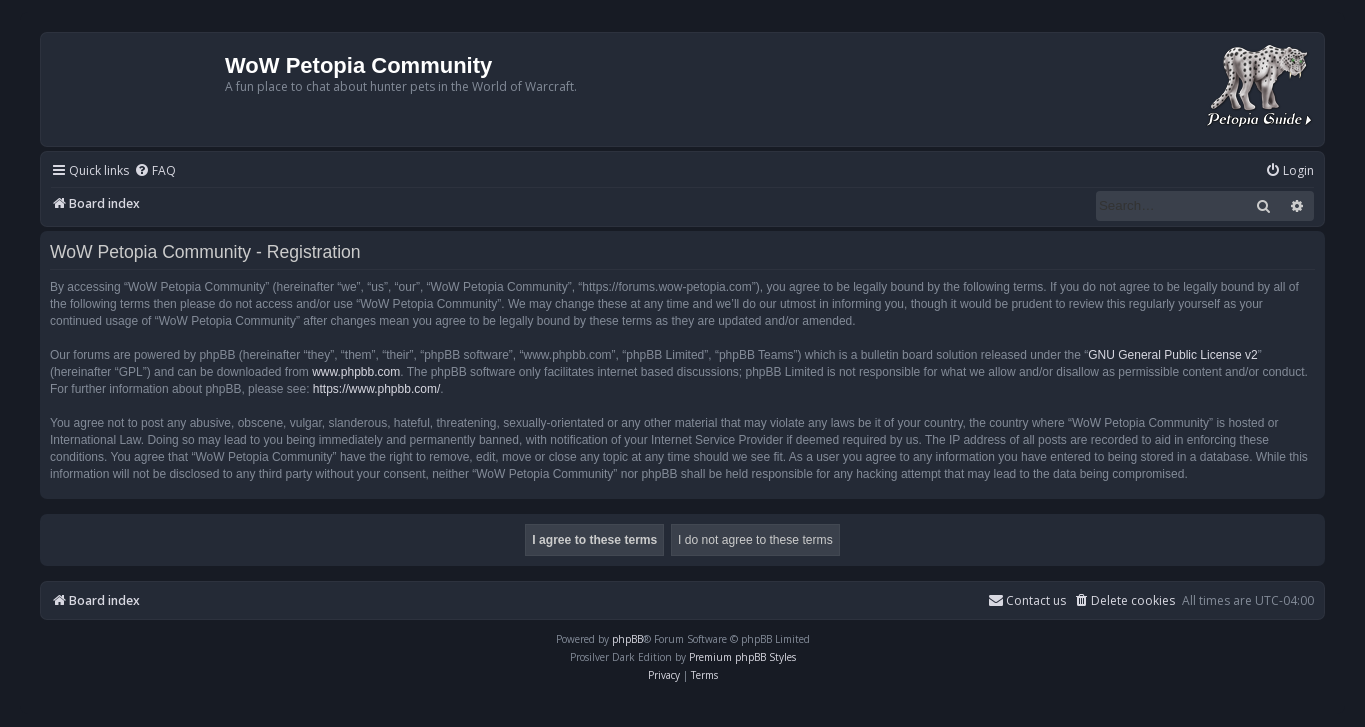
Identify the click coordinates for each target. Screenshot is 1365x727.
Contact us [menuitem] (1027, 600)
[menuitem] (155, 171)
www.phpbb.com (356, 372)
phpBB (627, 639)
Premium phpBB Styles (742, 657)
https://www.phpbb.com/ (376, 389)
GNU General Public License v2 (1172, 355)
